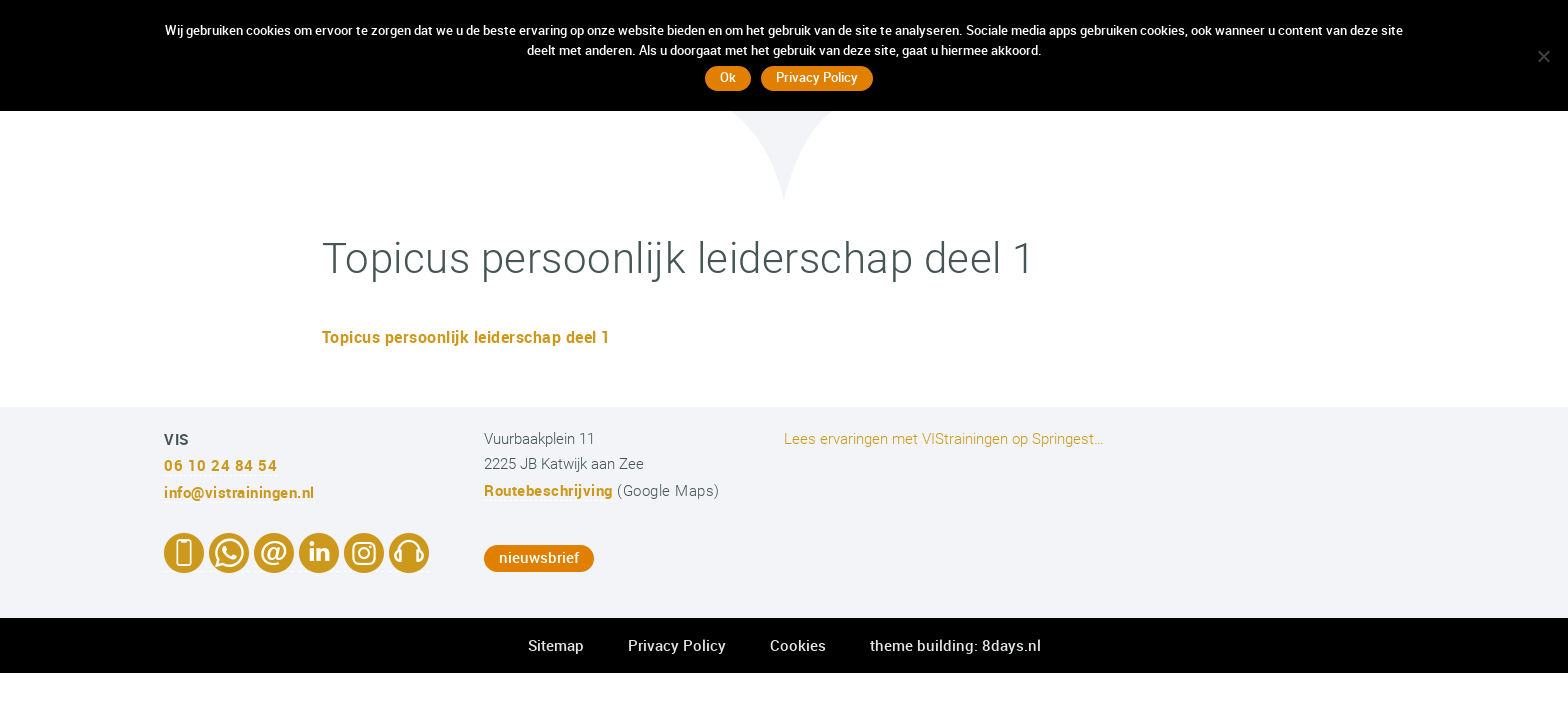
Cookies (798, 645)
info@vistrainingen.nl (239, 492)
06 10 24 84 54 (220, 465)
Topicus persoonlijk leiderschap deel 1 (466, 337)
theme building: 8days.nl (955, 645)
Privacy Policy (677, 645)
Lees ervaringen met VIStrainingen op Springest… (944, 439)
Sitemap (556, 645)
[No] (1543, 56)
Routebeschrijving (548, 490)
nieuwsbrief (539, 557)
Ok (728, 77)
